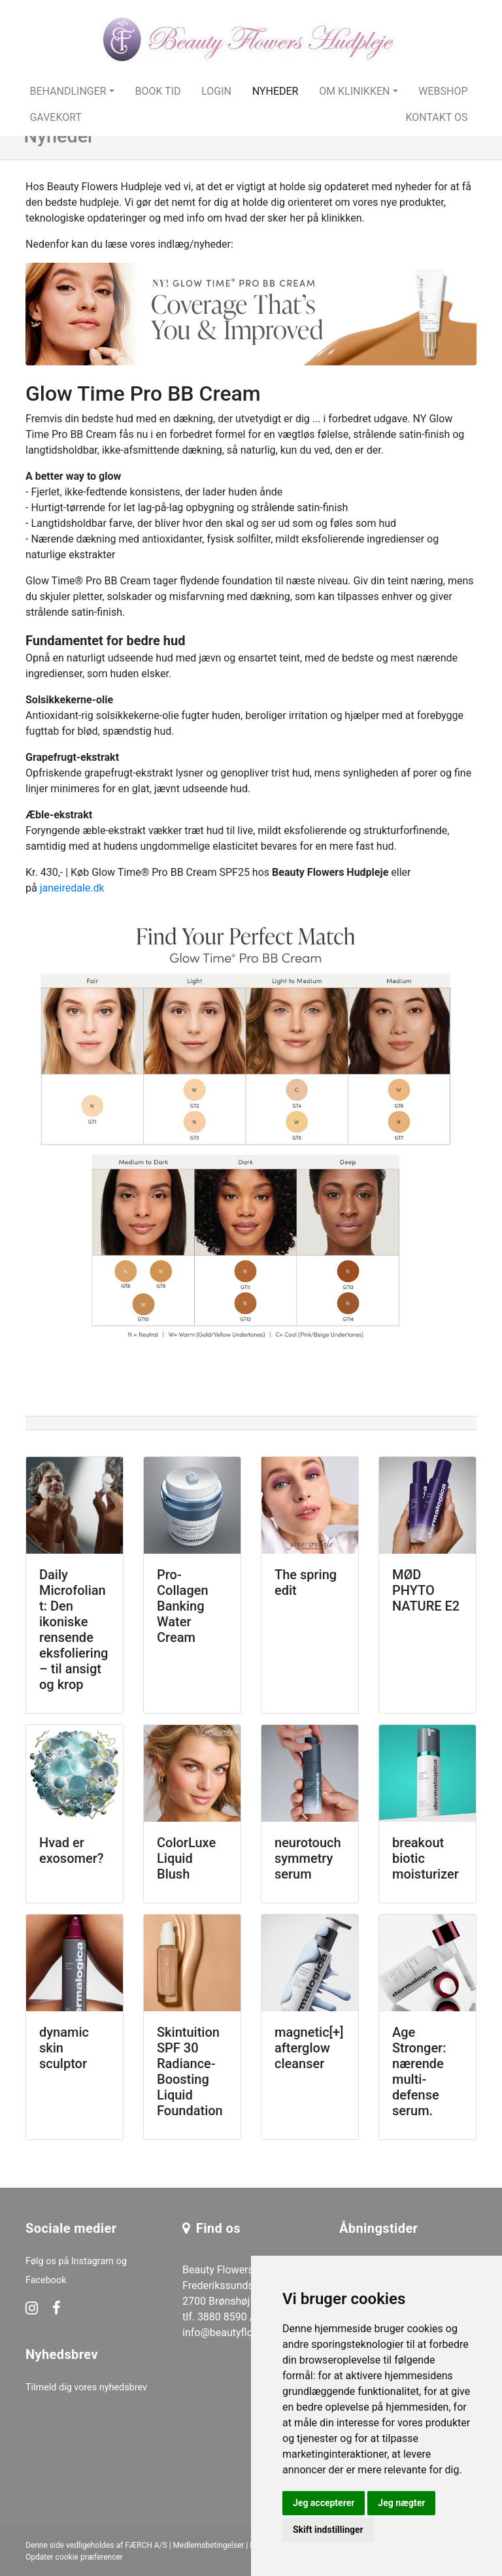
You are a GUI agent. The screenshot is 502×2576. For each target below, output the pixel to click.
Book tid (157, 91)
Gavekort (55, 117)
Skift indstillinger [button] (328, 2529)
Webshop (442, 91)
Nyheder (275, 91)
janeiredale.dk (72, 888)
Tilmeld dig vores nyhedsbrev (86, 2387)
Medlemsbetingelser (208, 2545)
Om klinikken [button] (354, 91)
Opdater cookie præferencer (74, 2557)
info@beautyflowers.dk (235, 2332)
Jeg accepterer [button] (323, 2503)
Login (216, 91)
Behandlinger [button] (67, 91)
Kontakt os (436, 117)
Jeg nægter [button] (401, 2503)
